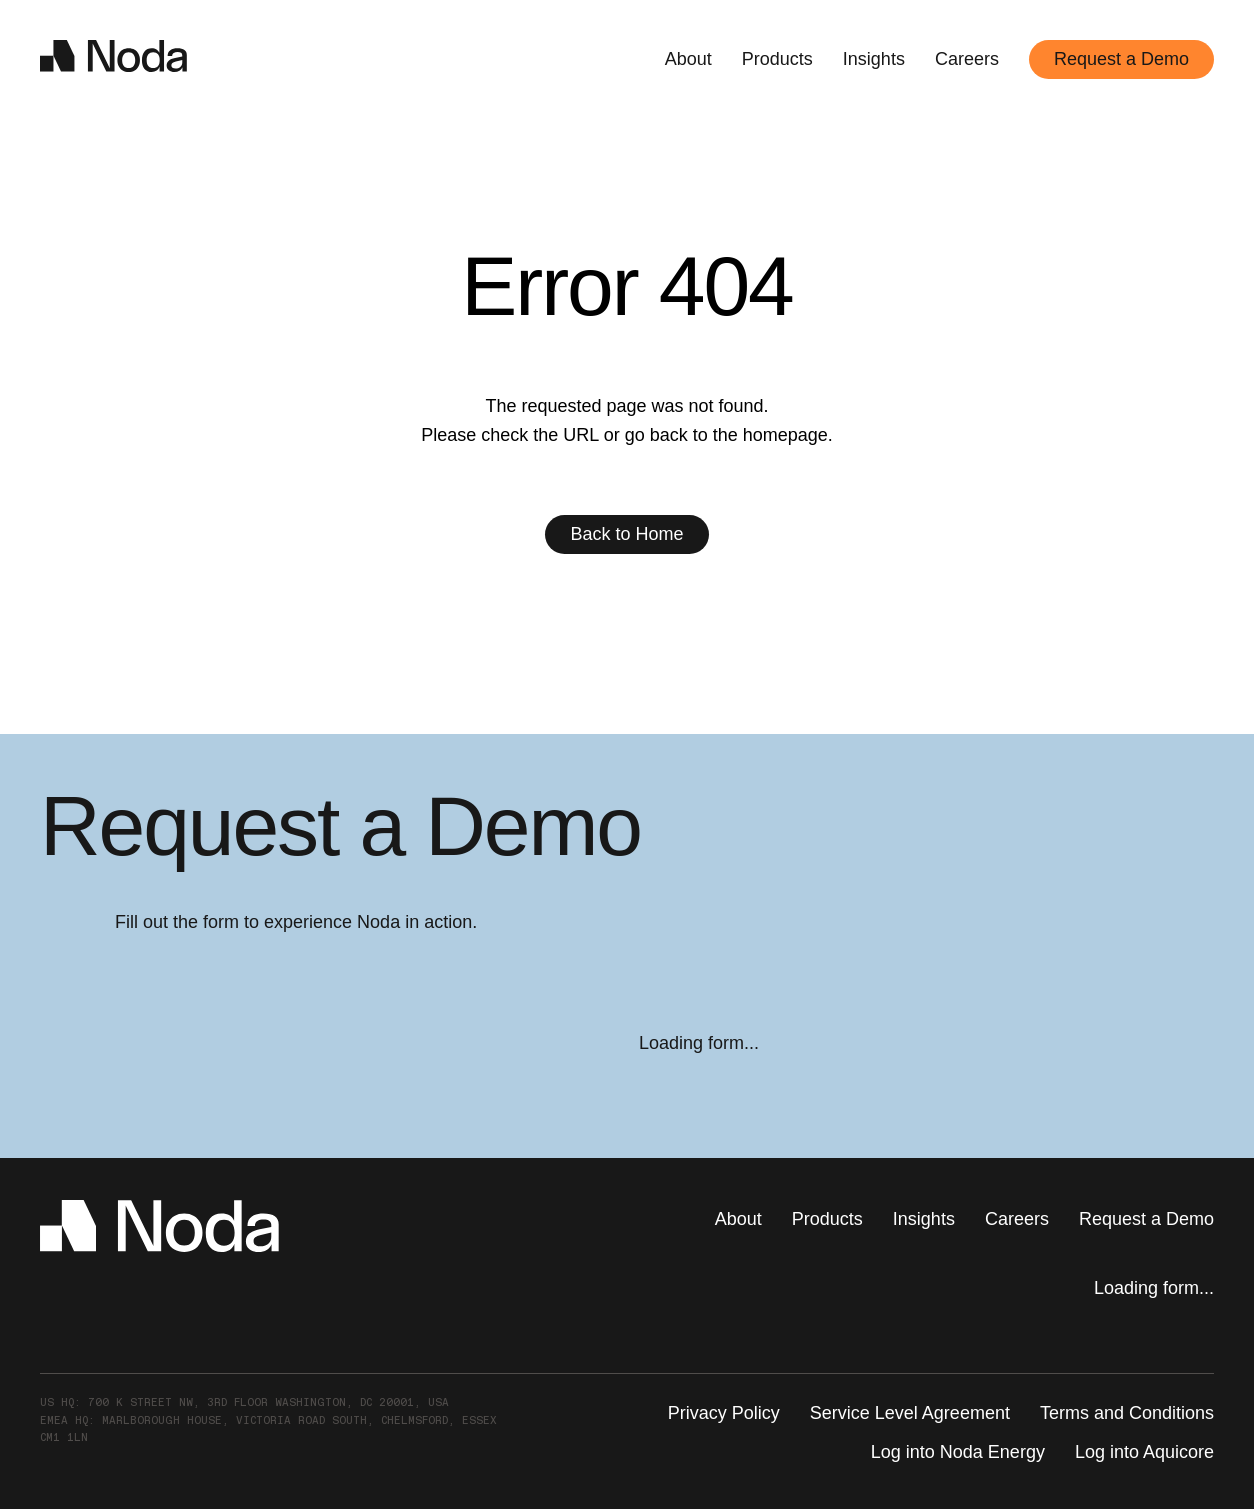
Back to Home (626, 534)
